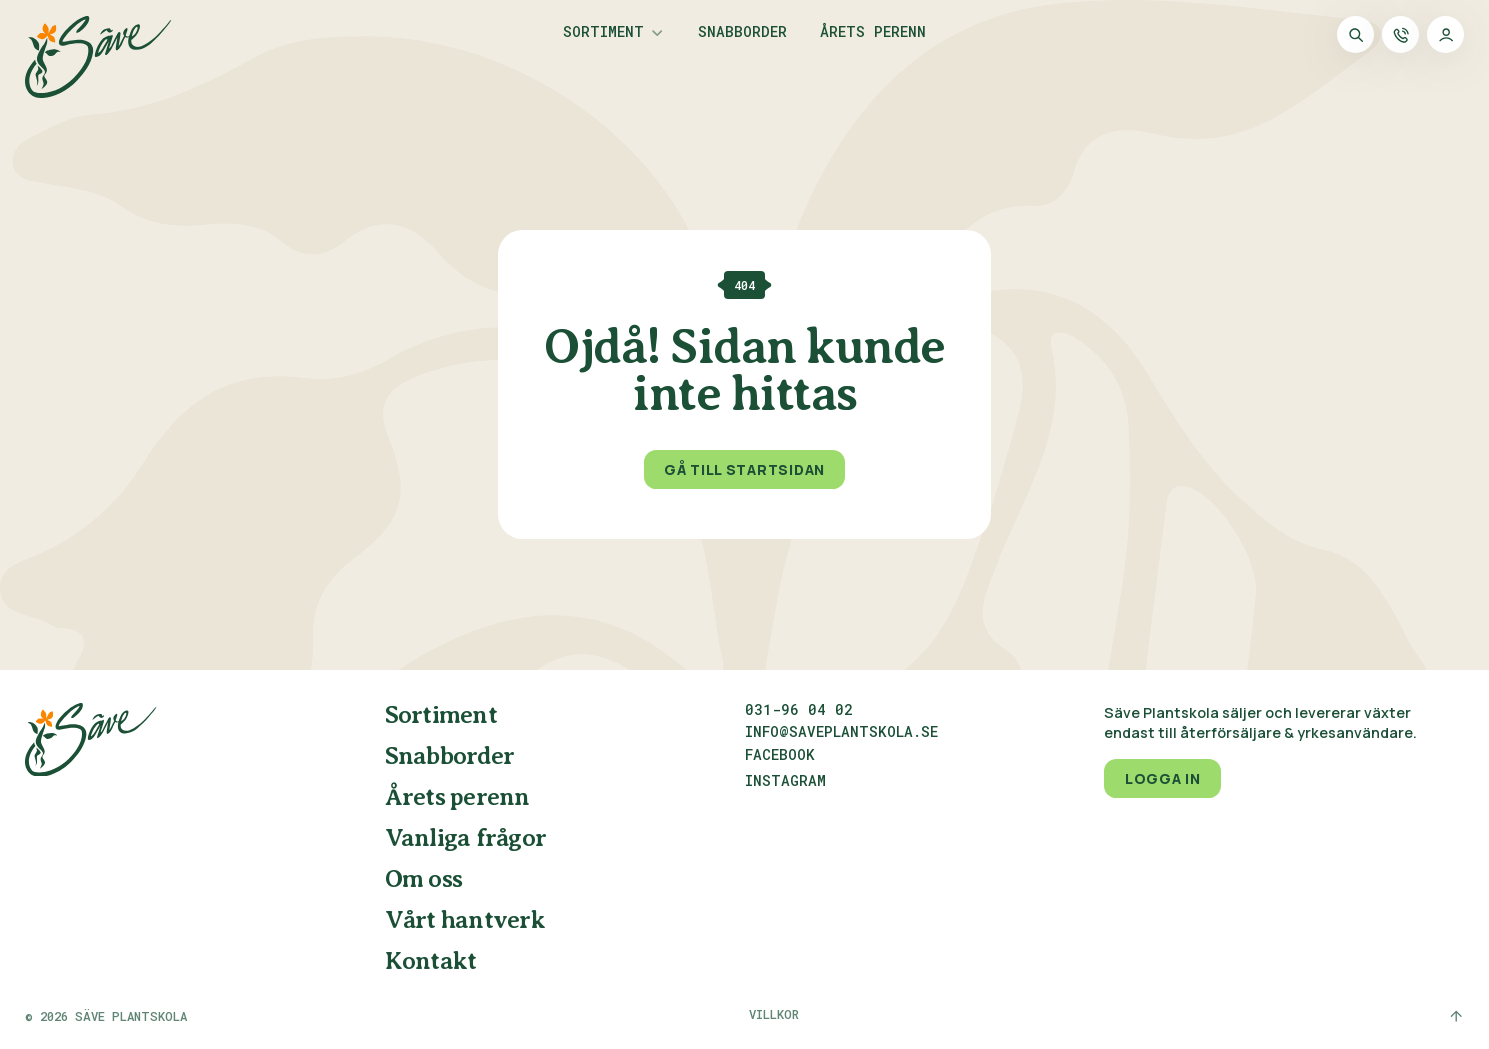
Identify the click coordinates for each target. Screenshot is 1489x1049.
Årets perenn (873, 33)
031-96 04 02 (799, 710)
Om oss (424, 880)
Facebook (780, 756)
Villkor (774, 1014)
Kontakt (431, 962)
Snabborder (742, 33)
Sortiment (603, 33)
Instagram (785, 782)
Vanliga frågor (466, 839)
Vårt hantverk (465, 921)
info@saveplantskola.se (841, 732)
